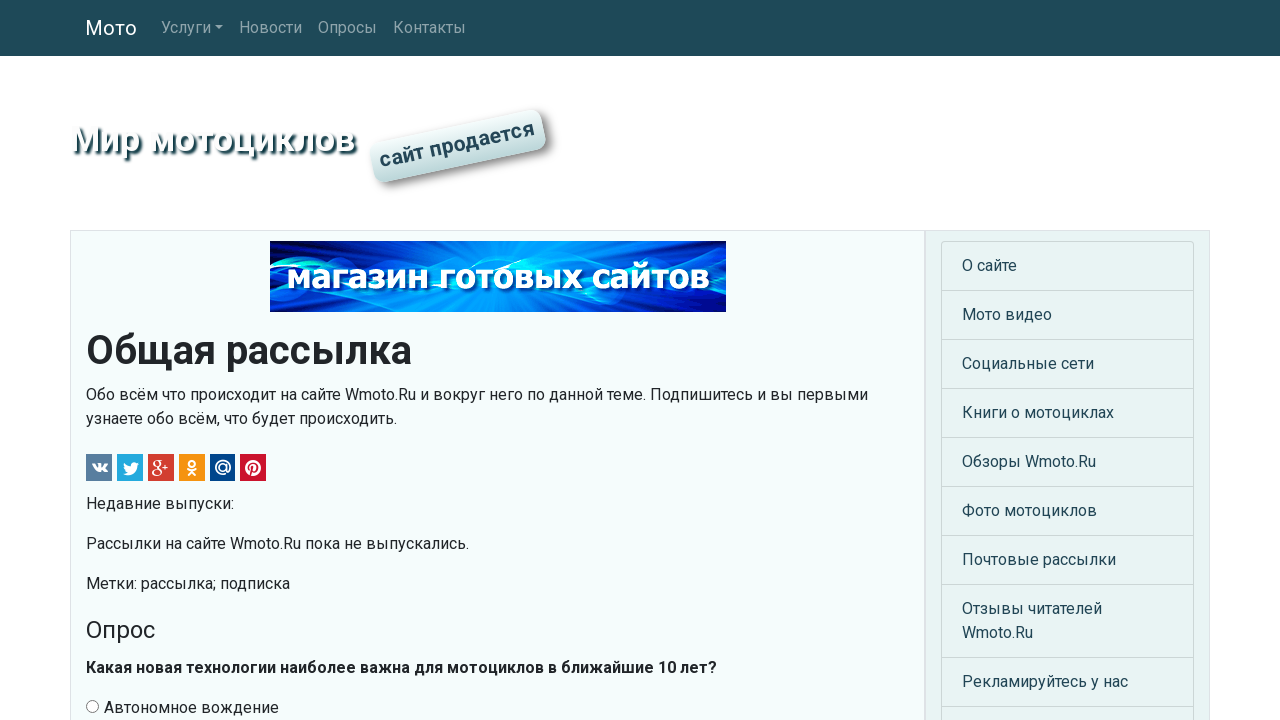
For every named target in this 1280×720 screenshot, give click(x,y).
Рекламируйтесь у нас (1045, 681)
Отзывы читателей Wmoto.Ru (1032, 620)
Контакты (429, 27)
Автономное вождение (182, 707)
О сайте (989, 265)
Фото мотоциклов (1029, 510)
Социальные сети (1028, 363)
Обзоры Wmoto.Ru (1029, 461)
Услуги (186, 27)
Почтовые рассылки (1039, 559)
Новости (270, 27)
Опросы (347, 27)
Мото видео (1007, 314)
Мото (111, 28)
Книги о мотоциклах (1038, 412)
